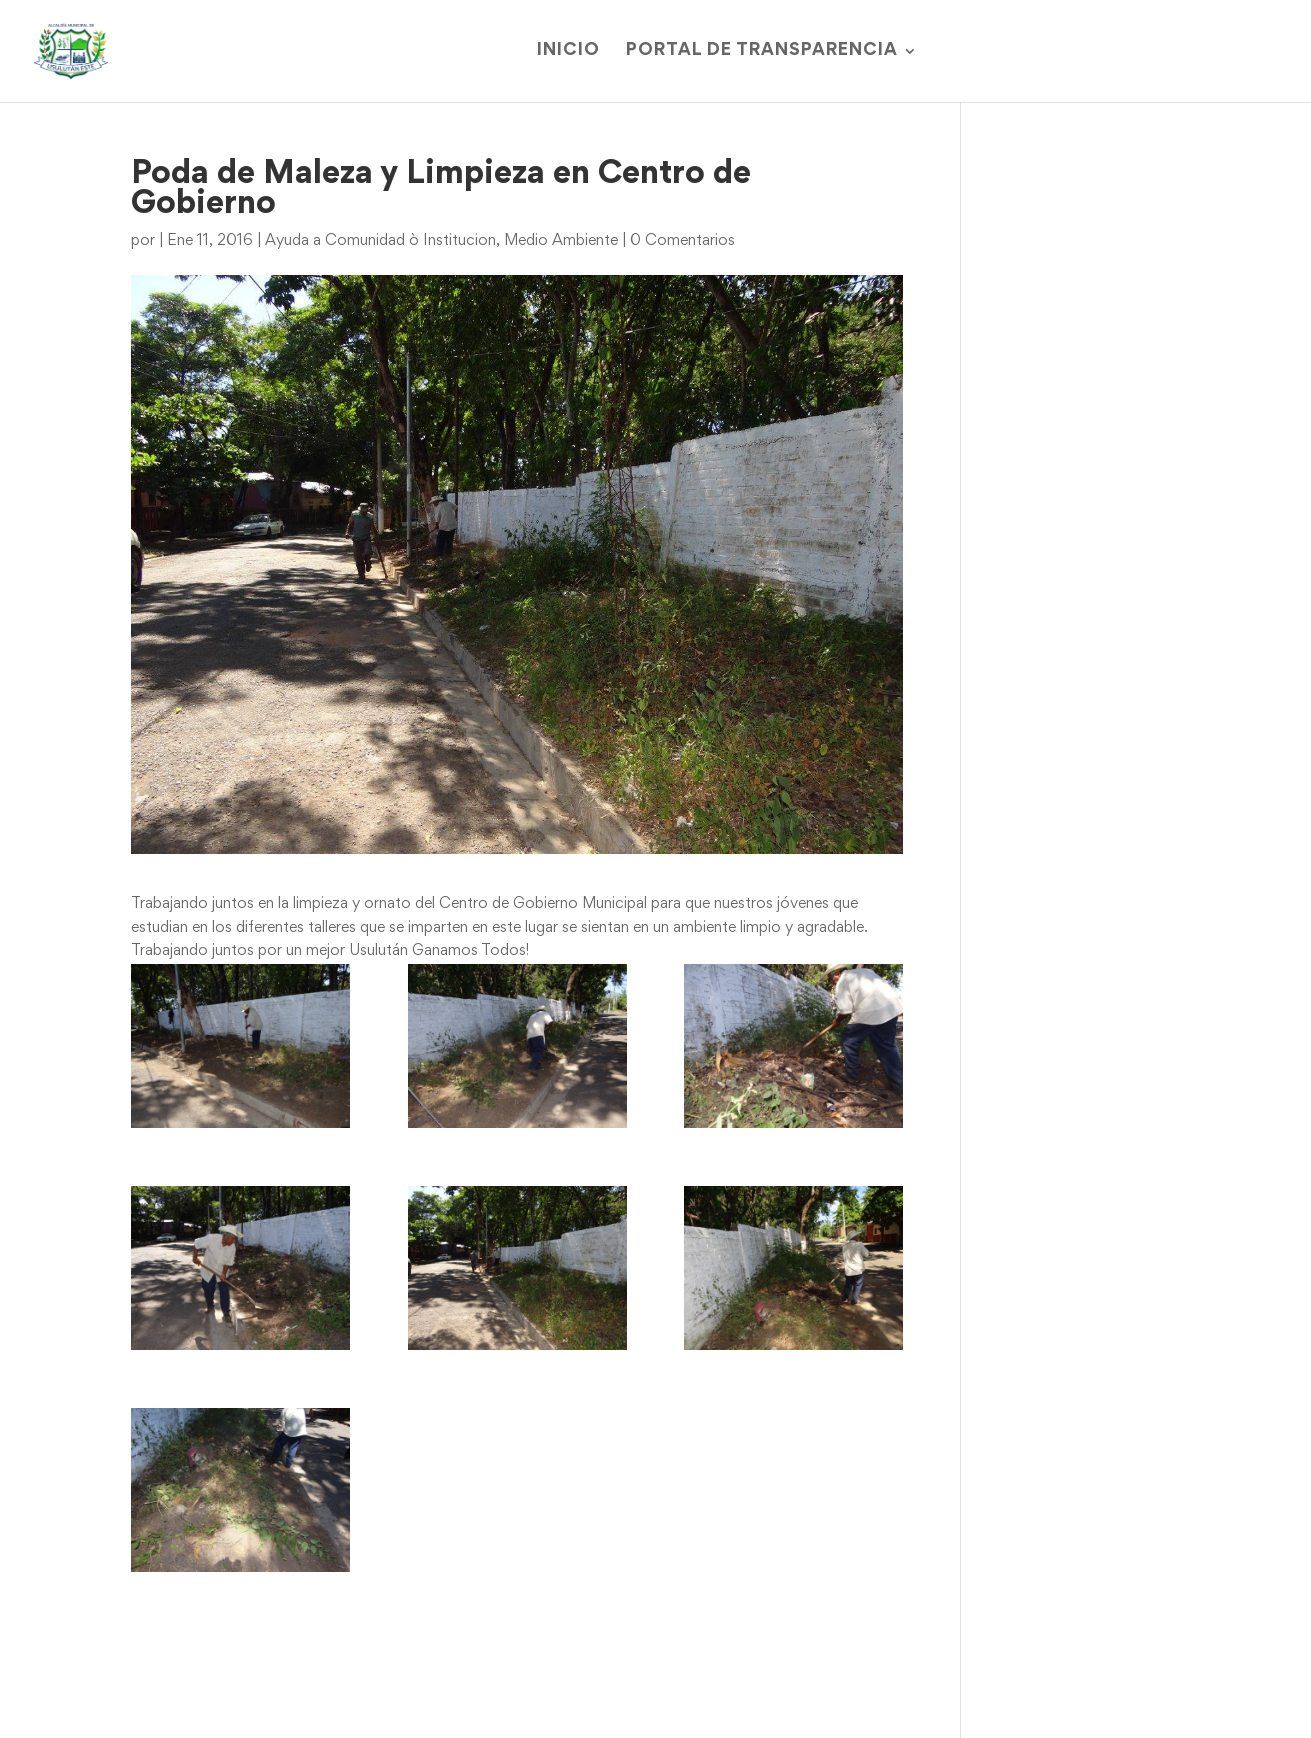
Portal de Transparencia (762, 51)
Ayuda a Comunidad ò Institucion (380, 241)
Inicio (568, 51)
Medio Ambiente (561, 241)
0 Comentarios (682, 241)
